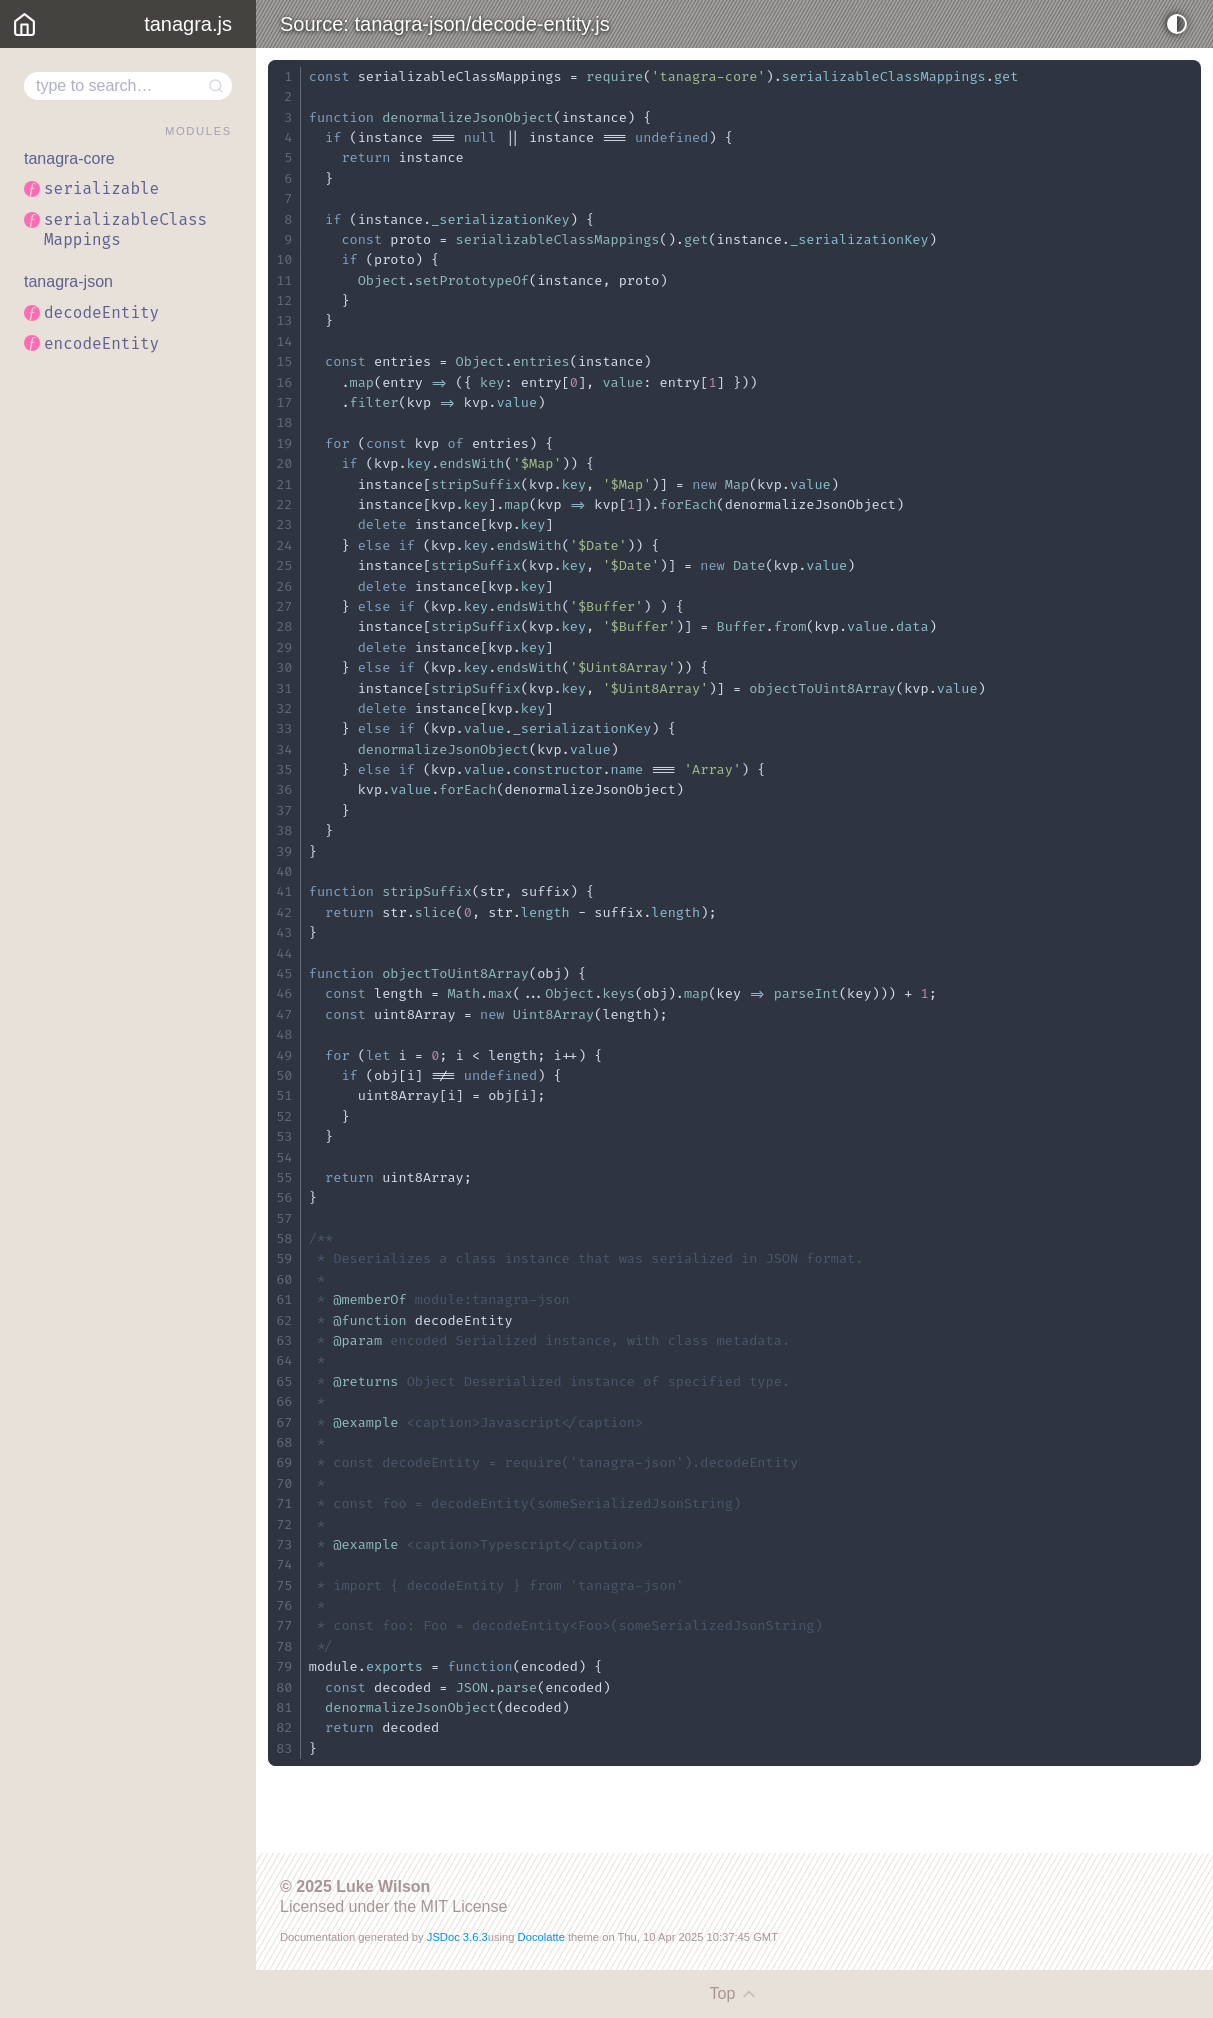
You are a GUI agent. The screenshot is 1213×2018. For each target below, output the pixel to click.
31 (284, 688)
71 (284, 1503)
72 (284, 1524)
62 (284, 1320)
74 (284, 1564)
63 (284, 1340)
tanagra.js (188, 24)
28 (284, 626)
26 (284, 586)
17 (284, 402)
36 (284, 789)
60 (284, 1279)
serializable (101, 188)
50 (284, 1075)
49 (284, 1055)
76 (284, 1605)
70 (284, 1483)
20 (284, 463)
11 (284, 280)
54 (284, 1157)
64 (284, 1360)
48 (284, 1034)
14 (284, 341)
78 (284, 1646)
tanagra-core (69, 158)
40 (284, 871)
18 (284, 422)
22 (284, 504)
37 (284, 810)
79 (284, 1666)
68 (284, 1442)
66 (284, 1401)
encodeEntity (101, 343)
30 (284, 667)
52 (284, 1116)
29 (284, 647)
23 (284, 524)
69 (284, 1462)
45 (284, 973)
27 (284, 606)
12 (284, 300)
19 (284, 443)
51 (284, 1095)
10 (284, 259)
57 (284, 1218)
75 (284, 1585)
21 (284, 484)
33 (284, 728)
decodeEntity (101, 312)
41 (284, 891)
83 (284, 1748)
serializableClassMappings (125, 229)
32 (284, 708)
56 (284, 1197)
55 (284, 1177)
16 (284, 382)
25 (284, 565)
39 (284, 851)
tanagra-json (68, 281)
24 (284, 545)
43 (284, 932)
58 (284, 1238)
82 (284, 1727)
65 (284, 1381)
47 (284, 1014)
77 (284, 1625)
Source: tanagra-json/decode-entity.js (445, 24)
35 (284, 769)
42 (284, 912)
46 (284, 993)
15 (284, 361)
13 (284, 320)
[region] (128, 1033)
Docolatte (541, 1937)
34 (284, 749)
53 (284, 1136)
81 (284, 1707)
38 (284, 830)
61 (284, 1299)
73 (284, 1544)
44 (284, 953)
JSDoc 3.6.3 (457, 1937)
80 (284, 1687)
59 (284, 1258)
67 (284, 1422)
